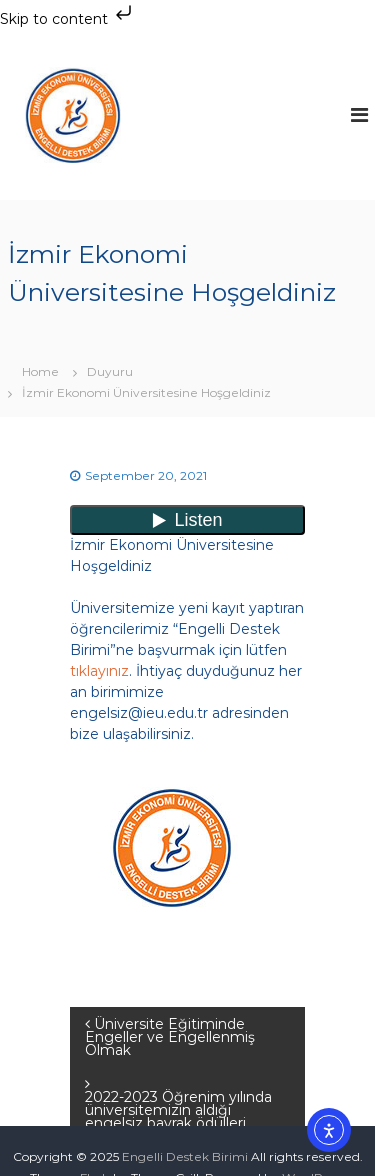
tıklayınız (99, 671)
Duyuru (110, 371)
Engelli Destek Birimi (185, 1156)
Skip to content (68, 19)
